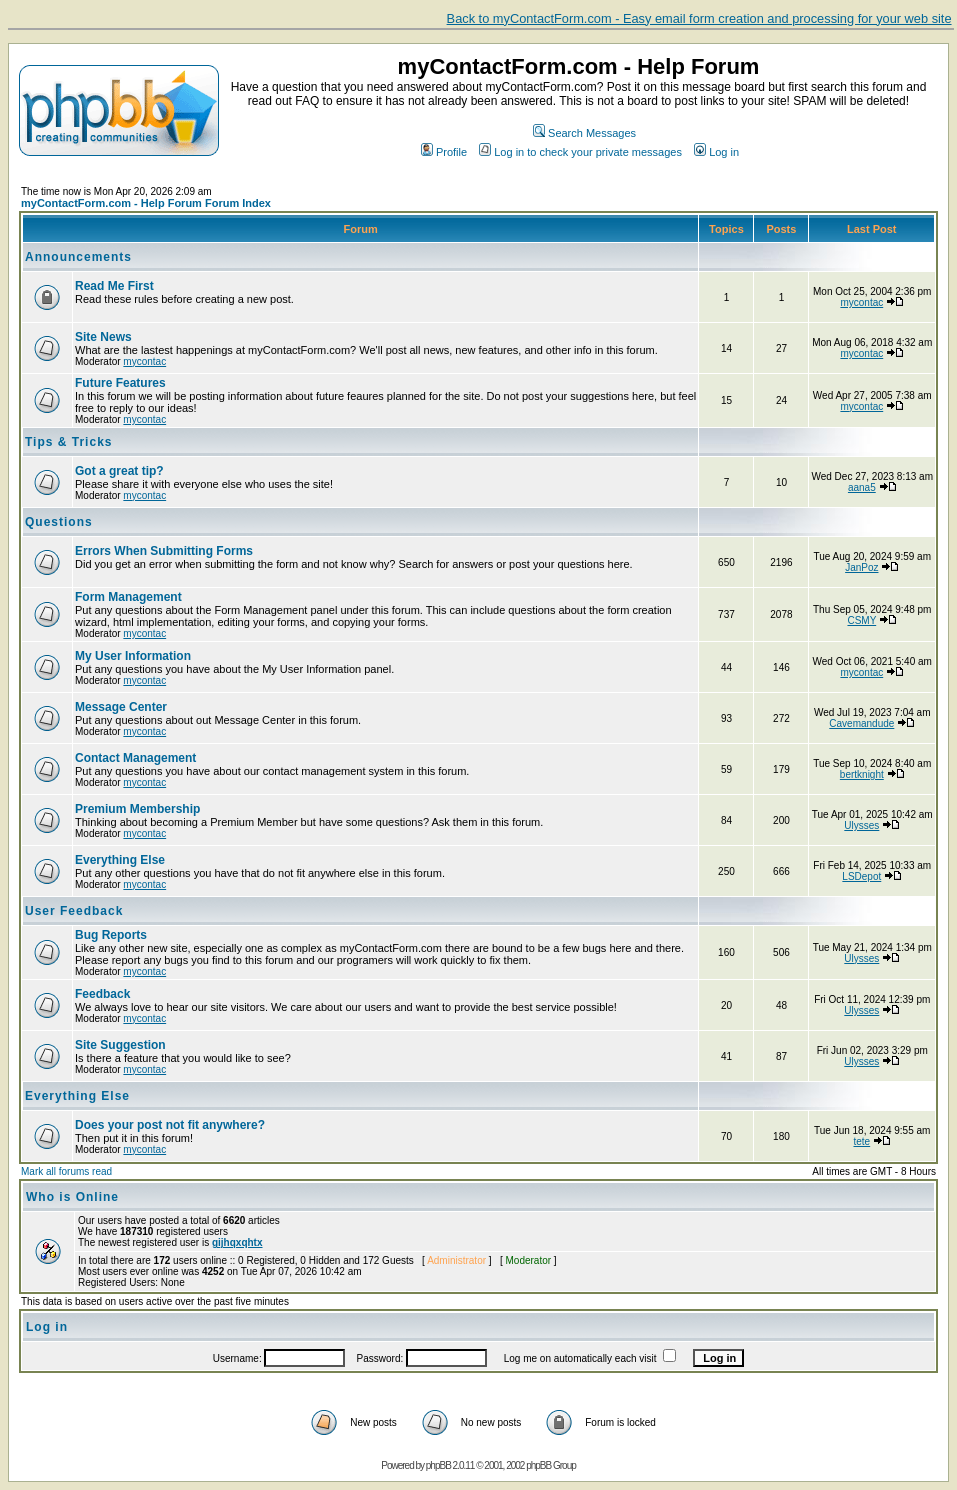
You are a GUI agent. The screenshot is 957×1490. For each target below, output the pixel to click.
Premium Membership (137, 809)
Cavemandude (861, 723)
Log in (716, 152)
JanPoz (861, 567)
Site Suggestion (120, 1045)
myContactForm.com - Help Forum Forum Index (146, 203)
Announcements (78, 257)
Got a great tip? (119, 471)
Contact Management (135, 758)
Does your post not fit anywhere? (170, 1125)
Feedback (102, 994)
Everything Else (120, 860)
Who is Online (72, 1197)
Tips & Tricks (68, 442)
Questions (59, 522)
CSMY (861, 620)
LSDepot (861, 876)
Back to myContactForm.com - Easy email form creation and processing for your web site (699, 18)
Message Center (121, 707)
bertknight (862, 774)
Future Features (120, 383)
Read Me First (114, 286)
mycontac (861, 302)
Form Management (128, 597)
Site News (103, 337)
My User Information (133, 656)
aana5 (862, 487)
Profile (444, 152)
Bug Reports (111, 935)
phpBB (438, 1465)
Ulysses (861, 825)
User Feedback (74, 911)
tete (861, 1141)
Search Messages (584, 133)
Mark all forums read (66, 1171)
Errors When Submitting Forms (164, 551)
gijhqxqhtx (237, 1242)
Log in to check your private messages (580, 152)
